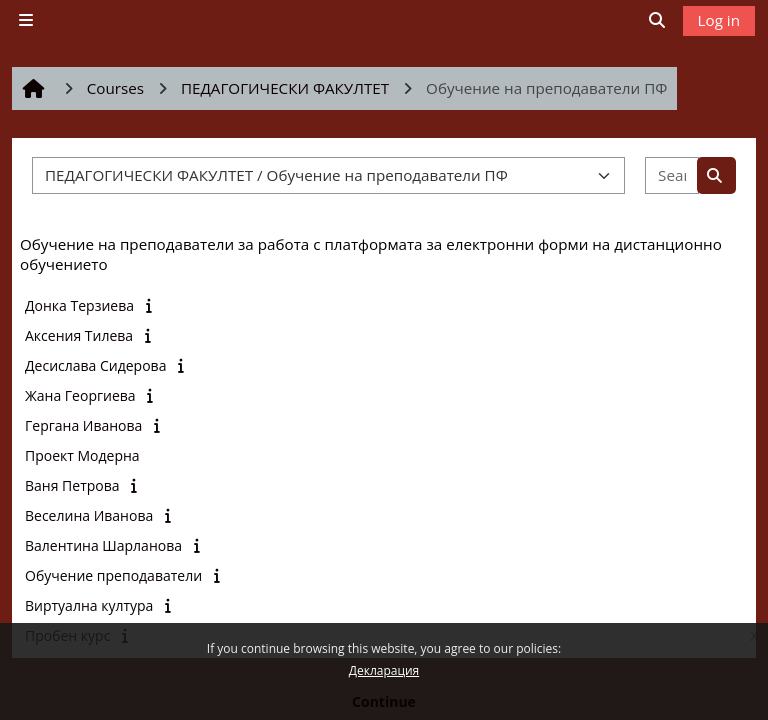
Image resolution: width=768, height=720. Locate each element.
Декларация (384, 670)
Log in (719, 20)
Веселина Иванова (89, 515)
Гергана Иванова (83, 425)
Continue (384, 701)
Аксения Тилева (79, 335)
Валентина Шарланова (103, 545)
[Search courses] (672, 175)
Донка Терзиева (79, 305)
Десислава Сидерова (95, 365)
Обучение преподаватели (113, 575)
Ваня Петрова (72, 485)
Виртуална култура (89, 605)
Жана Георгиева (80, 395)
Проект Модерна (82, 455)
